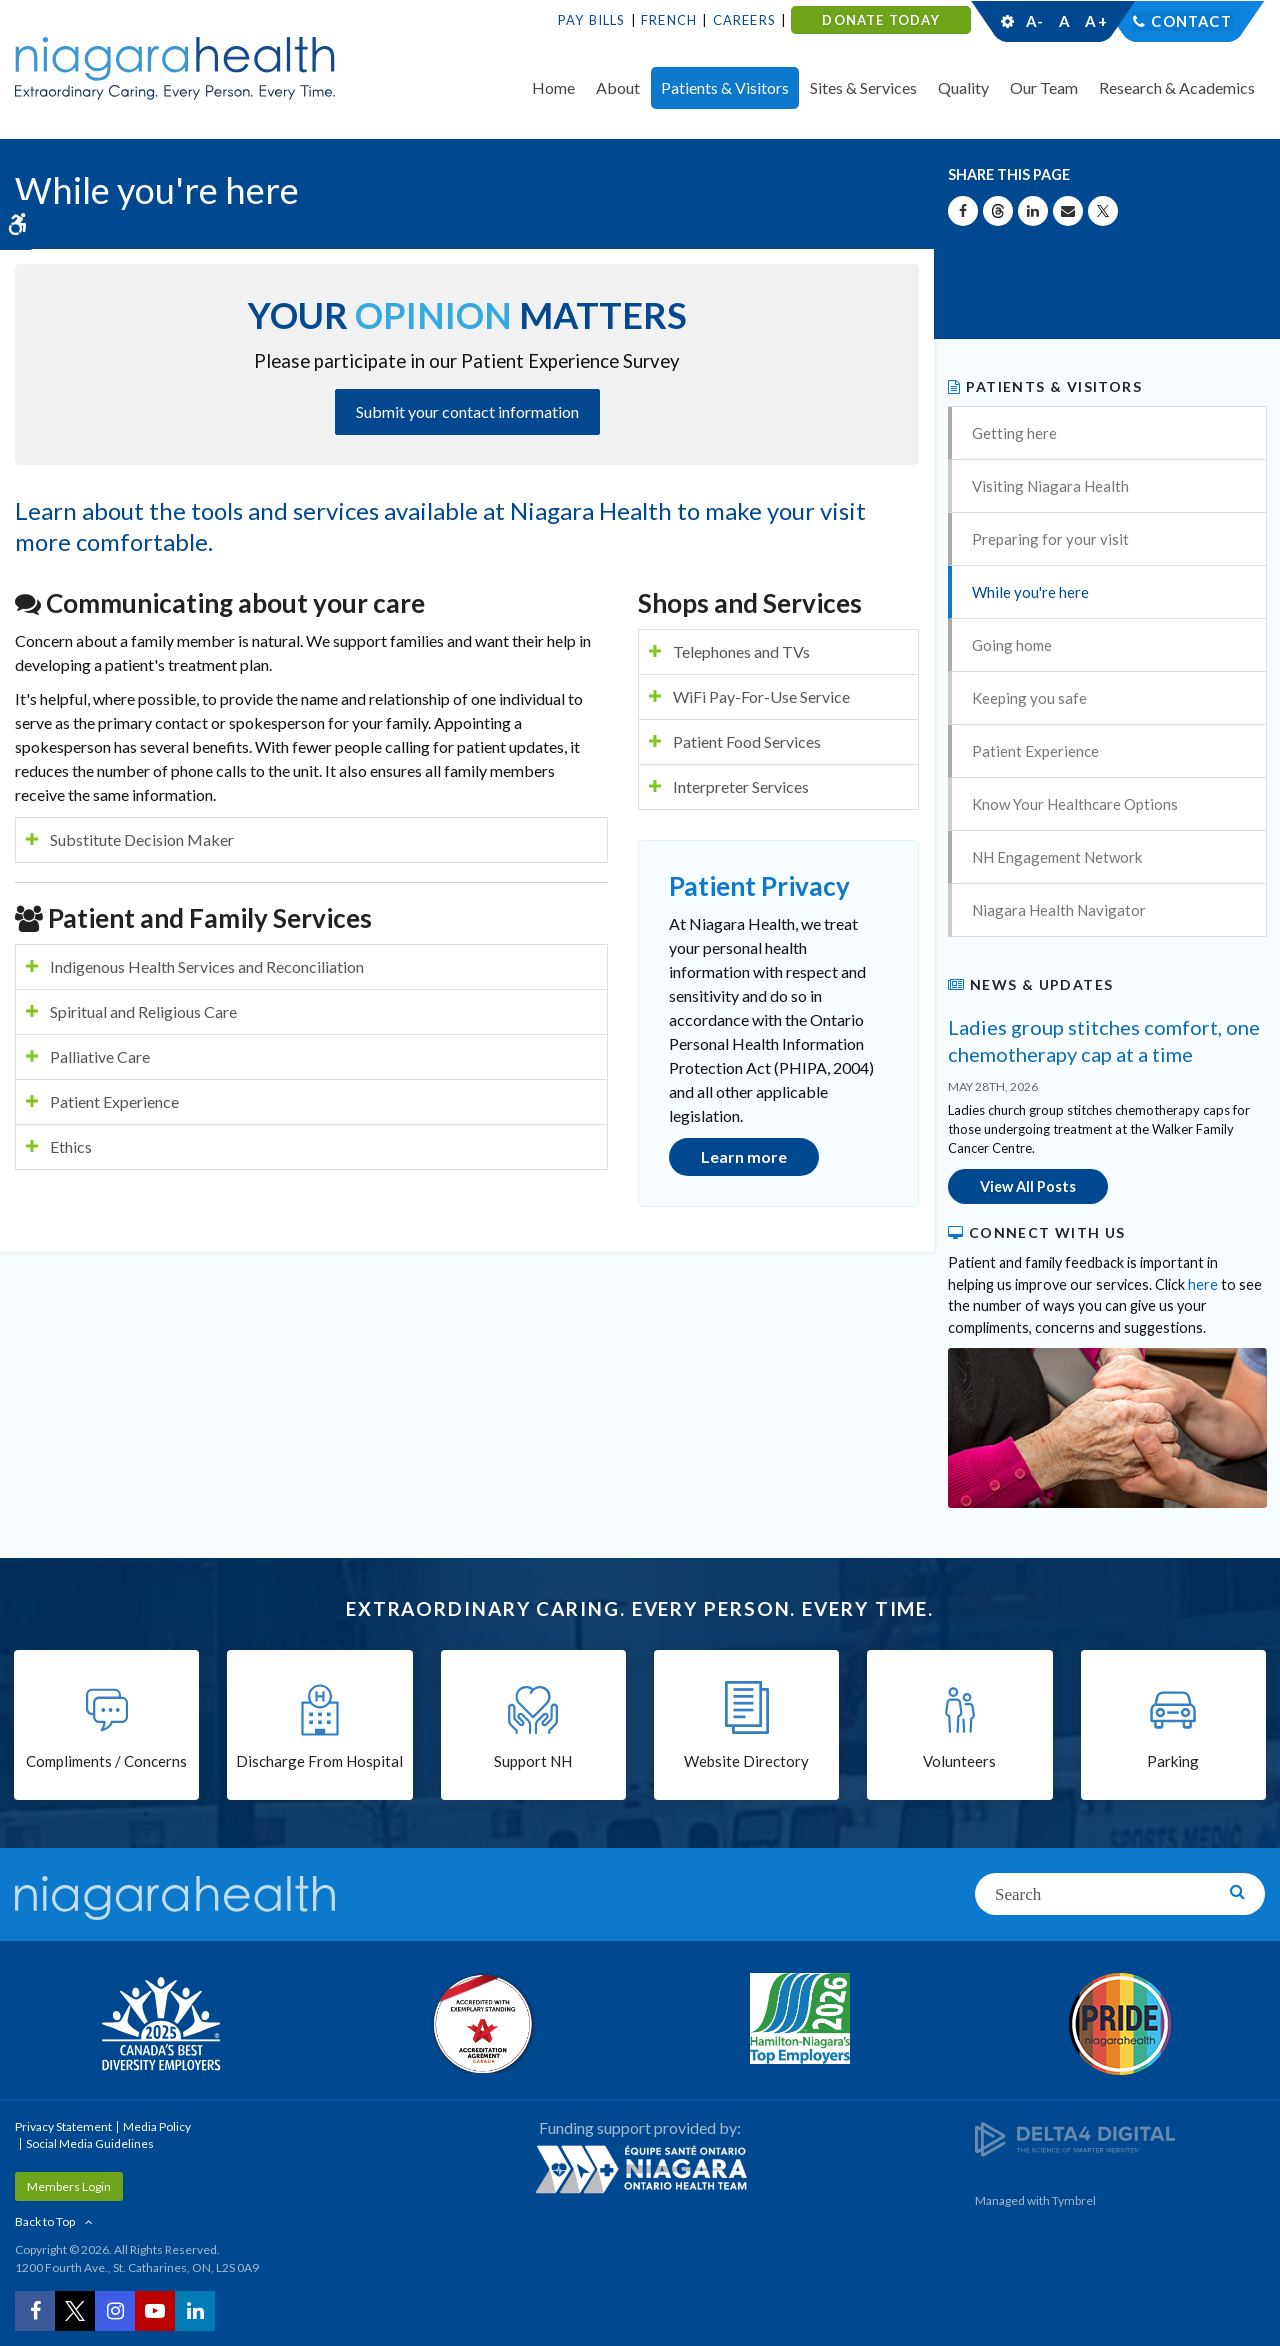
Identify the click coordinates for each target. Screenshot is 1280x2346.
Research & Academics (1177, 87)
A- (1035, 21)
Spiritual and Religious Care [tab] (143, 1011)
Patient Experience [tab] (114, 1101)
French (669, 20)
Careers (744, 20)
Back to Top (45, 2220)
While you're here (1030, 592)
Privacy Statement (63, 2125)
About (618, 87)
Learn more (744, 1156)
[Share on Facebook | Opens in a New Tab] (963, 211)
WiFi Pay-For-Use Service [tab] (761, 696)
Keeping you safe (1029, 698)
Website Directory (746, 1762)
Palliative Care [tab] (100, 1056)
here (1203, 1283)
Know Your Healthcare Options (1075, 804)
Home (553, 87)
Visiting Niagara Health (1050, 486)
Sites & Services (863, 87)
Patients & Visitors (725, 87)
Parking (1173, 1762)
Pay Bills (592, 20)
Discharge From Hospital (319, 1762)
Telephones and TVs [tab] (741, 651)
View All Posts (1028, 1186)
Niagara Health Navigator (1059, 910)
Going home (1012, 645)
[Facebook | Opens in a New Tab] (35, 2311)
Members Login (69, 2185)
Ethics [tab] (71, 1146)
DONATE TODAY (880, 20)
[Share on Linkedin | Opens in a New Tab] (1033, 211)
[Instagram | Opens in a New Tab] (115, 2311)
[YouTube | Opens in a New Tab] (155, 2311)
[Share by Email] (1068, 211)
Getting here (1014, 433)
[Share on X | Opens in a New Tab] (1103, 211)
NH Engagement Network (1057, 857)
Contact (1191, 21)
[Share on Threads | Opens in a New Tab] (998, 211)
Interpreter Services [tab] (741, 786)
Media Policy (157, 2125)
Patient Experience (1035, 751)
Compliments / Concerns (106, 1762)
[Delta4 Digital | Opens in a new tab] (1075, 2137)
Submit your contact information (467, 411)
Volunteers (959, 1762)
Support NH (533, 1762)
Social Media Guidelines (90, 2142)
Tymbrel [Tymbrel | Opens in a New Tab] (1074, 2199)
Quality (963, 87)
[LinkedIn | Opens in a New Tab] (195, 2311)
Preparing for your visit (1050, 539)
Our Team (1044, 87)
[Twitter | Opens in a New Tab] (75, 2311)
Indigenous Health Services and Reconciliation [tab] (207, 966)
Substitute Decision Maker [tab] (142, 839)
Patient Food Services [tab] (747, 741)
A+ (1095, 21)
